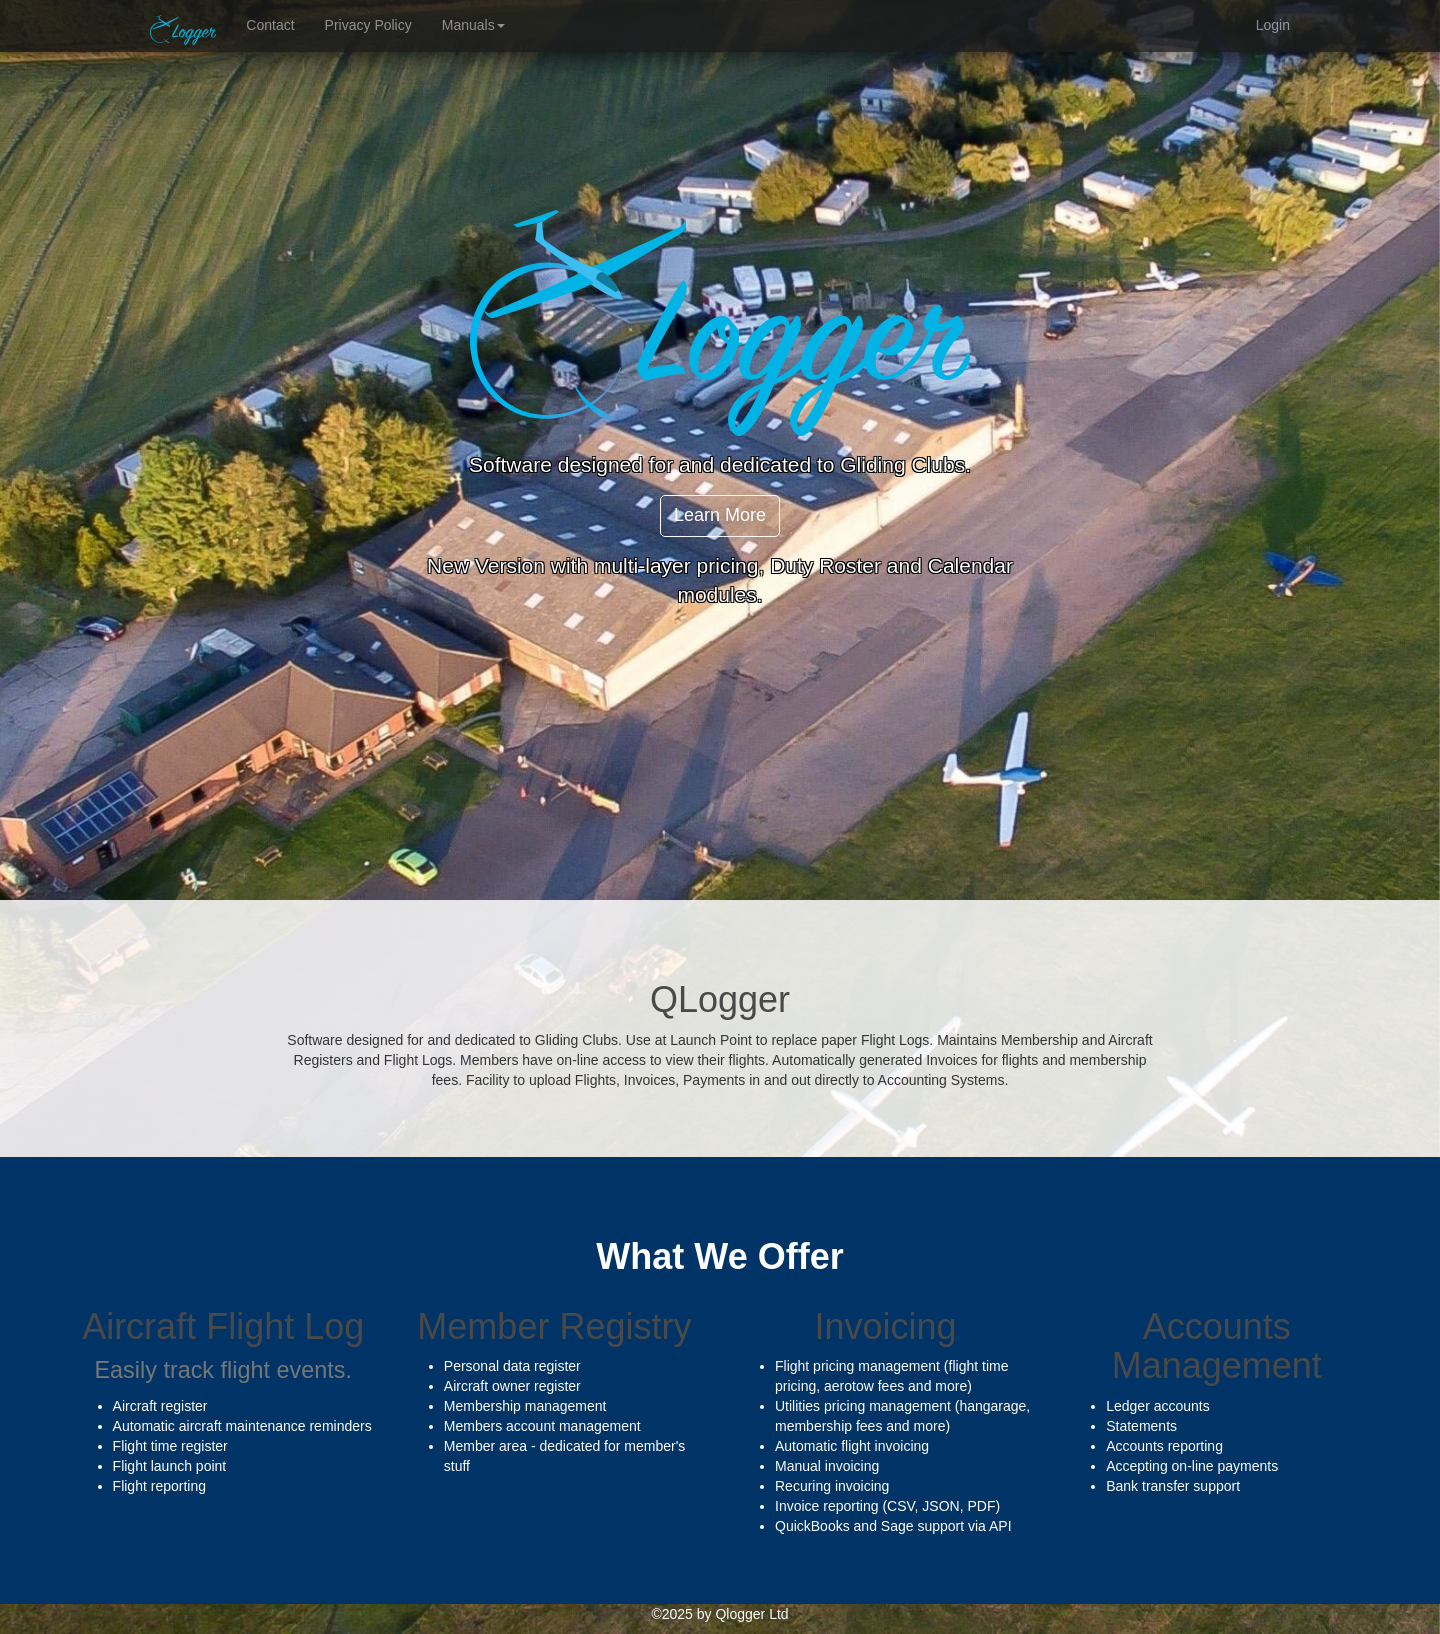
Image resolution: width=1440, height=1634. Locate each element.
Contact (270, 25)
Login (1273, 25)
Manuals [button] (473, 25)
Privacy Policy (368, 25)
